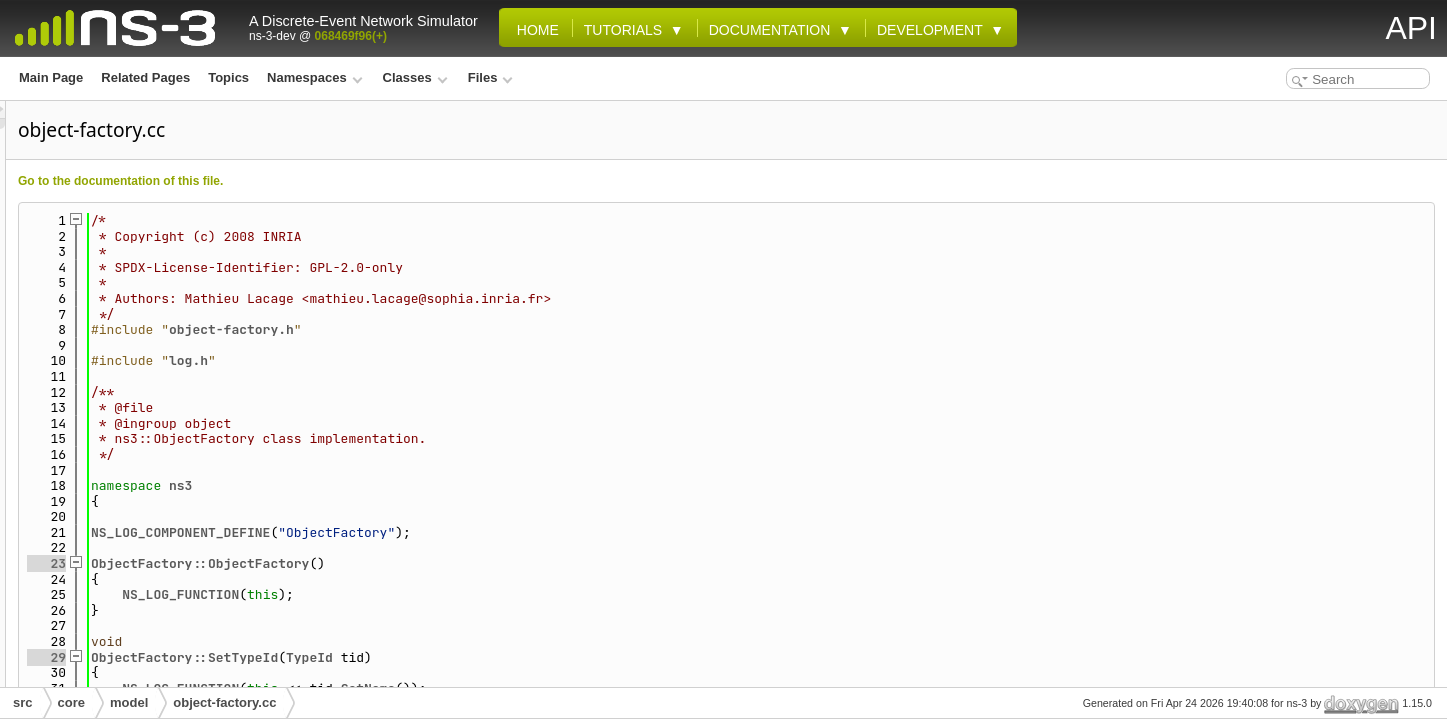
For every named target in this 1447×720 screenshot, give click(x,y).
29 (296, 657)
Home (534, 30)
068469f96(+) (351, 36)
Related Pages (145, 77)
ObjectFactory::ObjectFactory (450, 563)
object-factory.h (481, 329)
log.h (438, 360)
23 (296, 563)
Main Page (51, 77)
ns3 (430, 485)
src (23, 702)
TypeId (559, 657)
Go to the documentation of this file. (370, 181)
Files (490, 77)
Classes (415, 77)
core (71, 702)
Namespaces (314, 77)
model (129, 702)
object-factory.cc (224, 702)
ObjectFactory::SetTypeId (434, 657)
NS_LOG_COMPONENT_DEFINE (430, 532)
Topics (228, 77)
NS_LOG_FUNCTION (430, 594)
